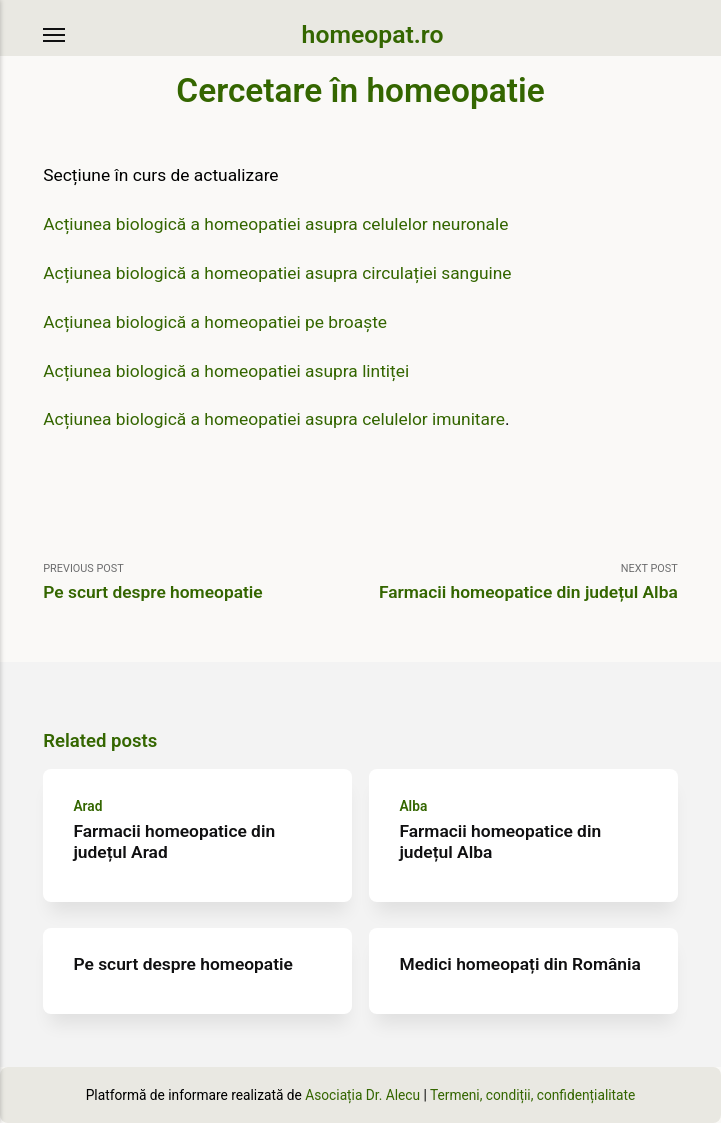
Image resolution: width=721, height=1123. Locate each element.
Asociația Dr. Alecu (362, 1095)
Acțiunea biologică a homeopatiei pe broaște (215, 322)
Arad (88, 806)
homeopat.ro (373, 34)
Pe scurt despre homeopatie (183, 964)
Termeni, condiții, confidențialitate (532, 1095)
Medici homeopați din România (521, 964)
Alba (414, 806)
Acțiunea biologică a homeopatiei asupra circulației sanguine (277, 273)
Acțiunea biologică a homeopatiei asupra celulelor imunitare (274, 419)
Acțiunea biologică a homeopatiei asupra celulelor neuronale (275, 224)
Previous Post (201, 582)
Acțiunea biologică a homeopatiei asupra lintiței (226, 371)
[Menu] (55, 35)
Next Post (519, 582)
